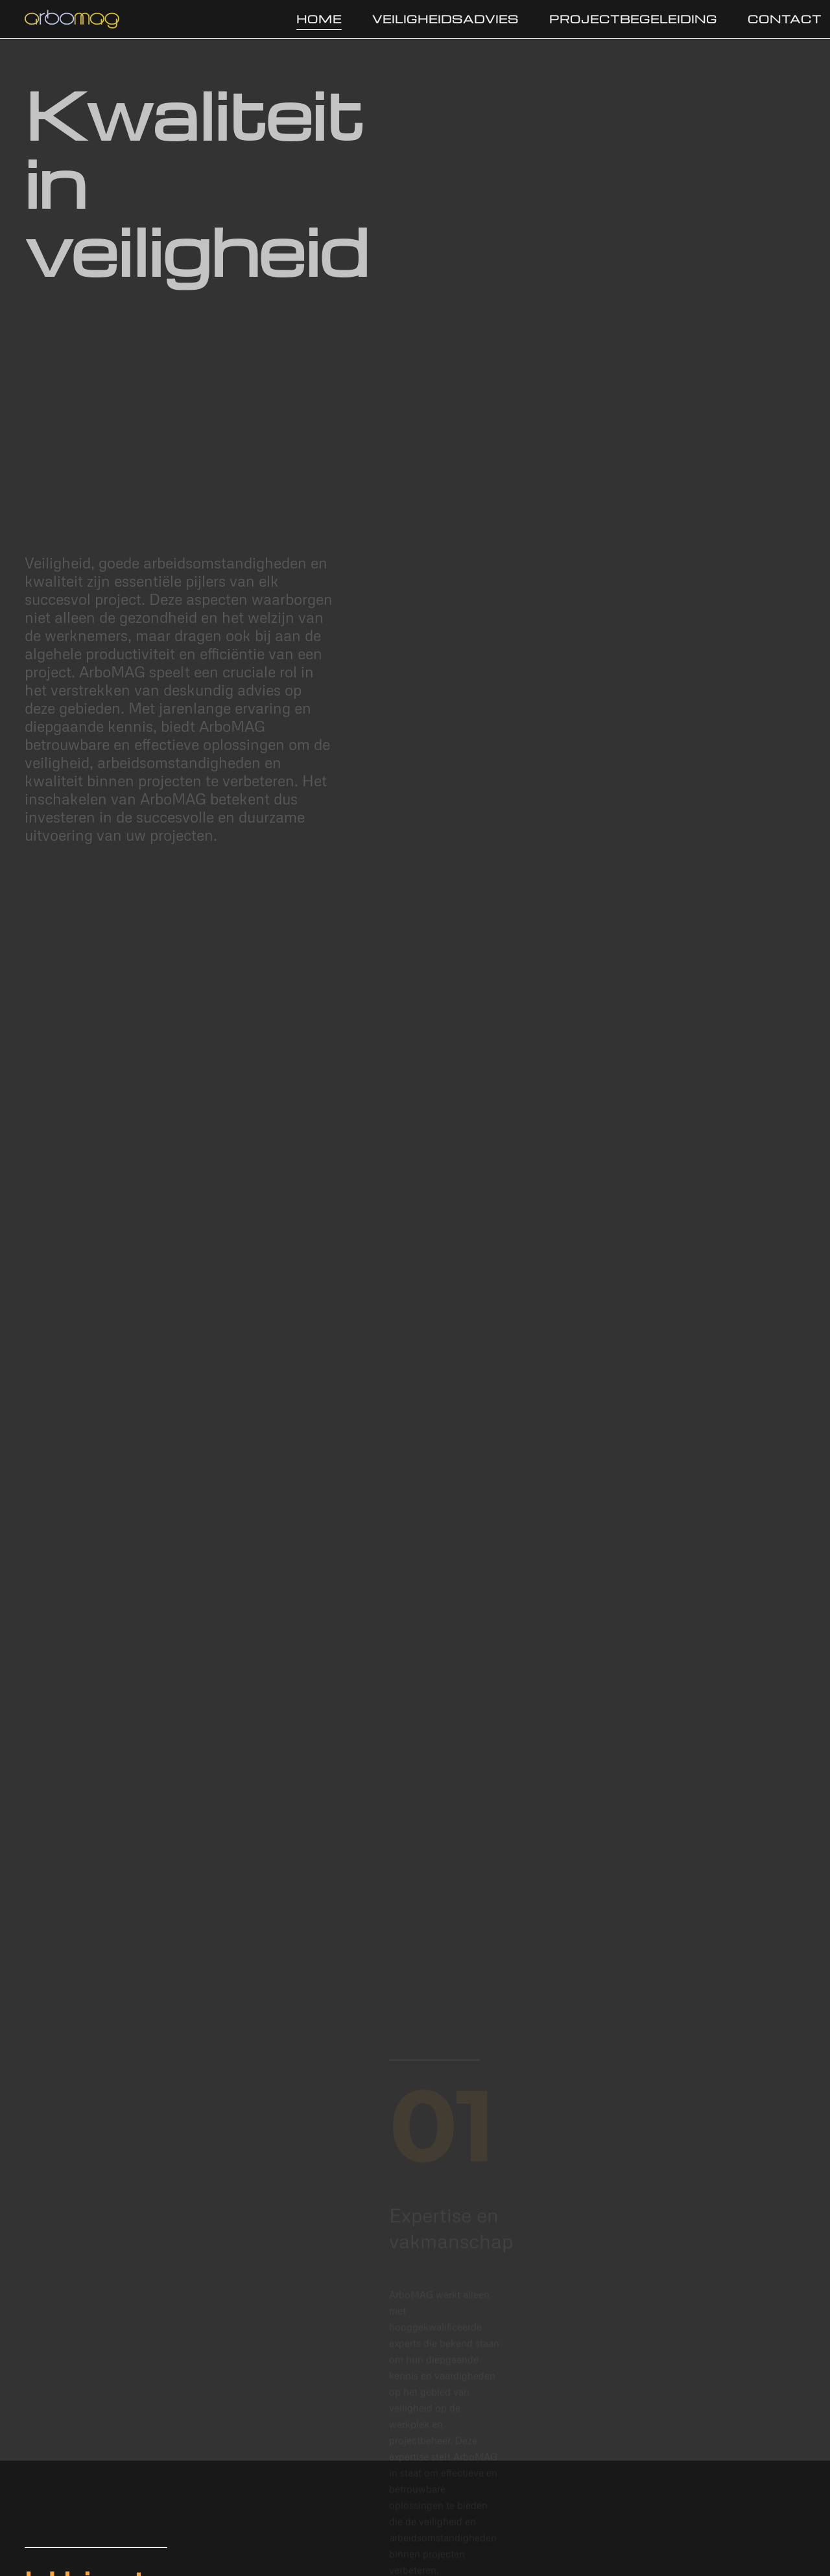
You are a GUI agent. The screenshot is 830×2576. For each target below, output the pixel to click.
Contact (785, 19)
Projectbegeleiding (633, 19)
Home (319, 19)
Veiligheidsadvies (445, 19)
